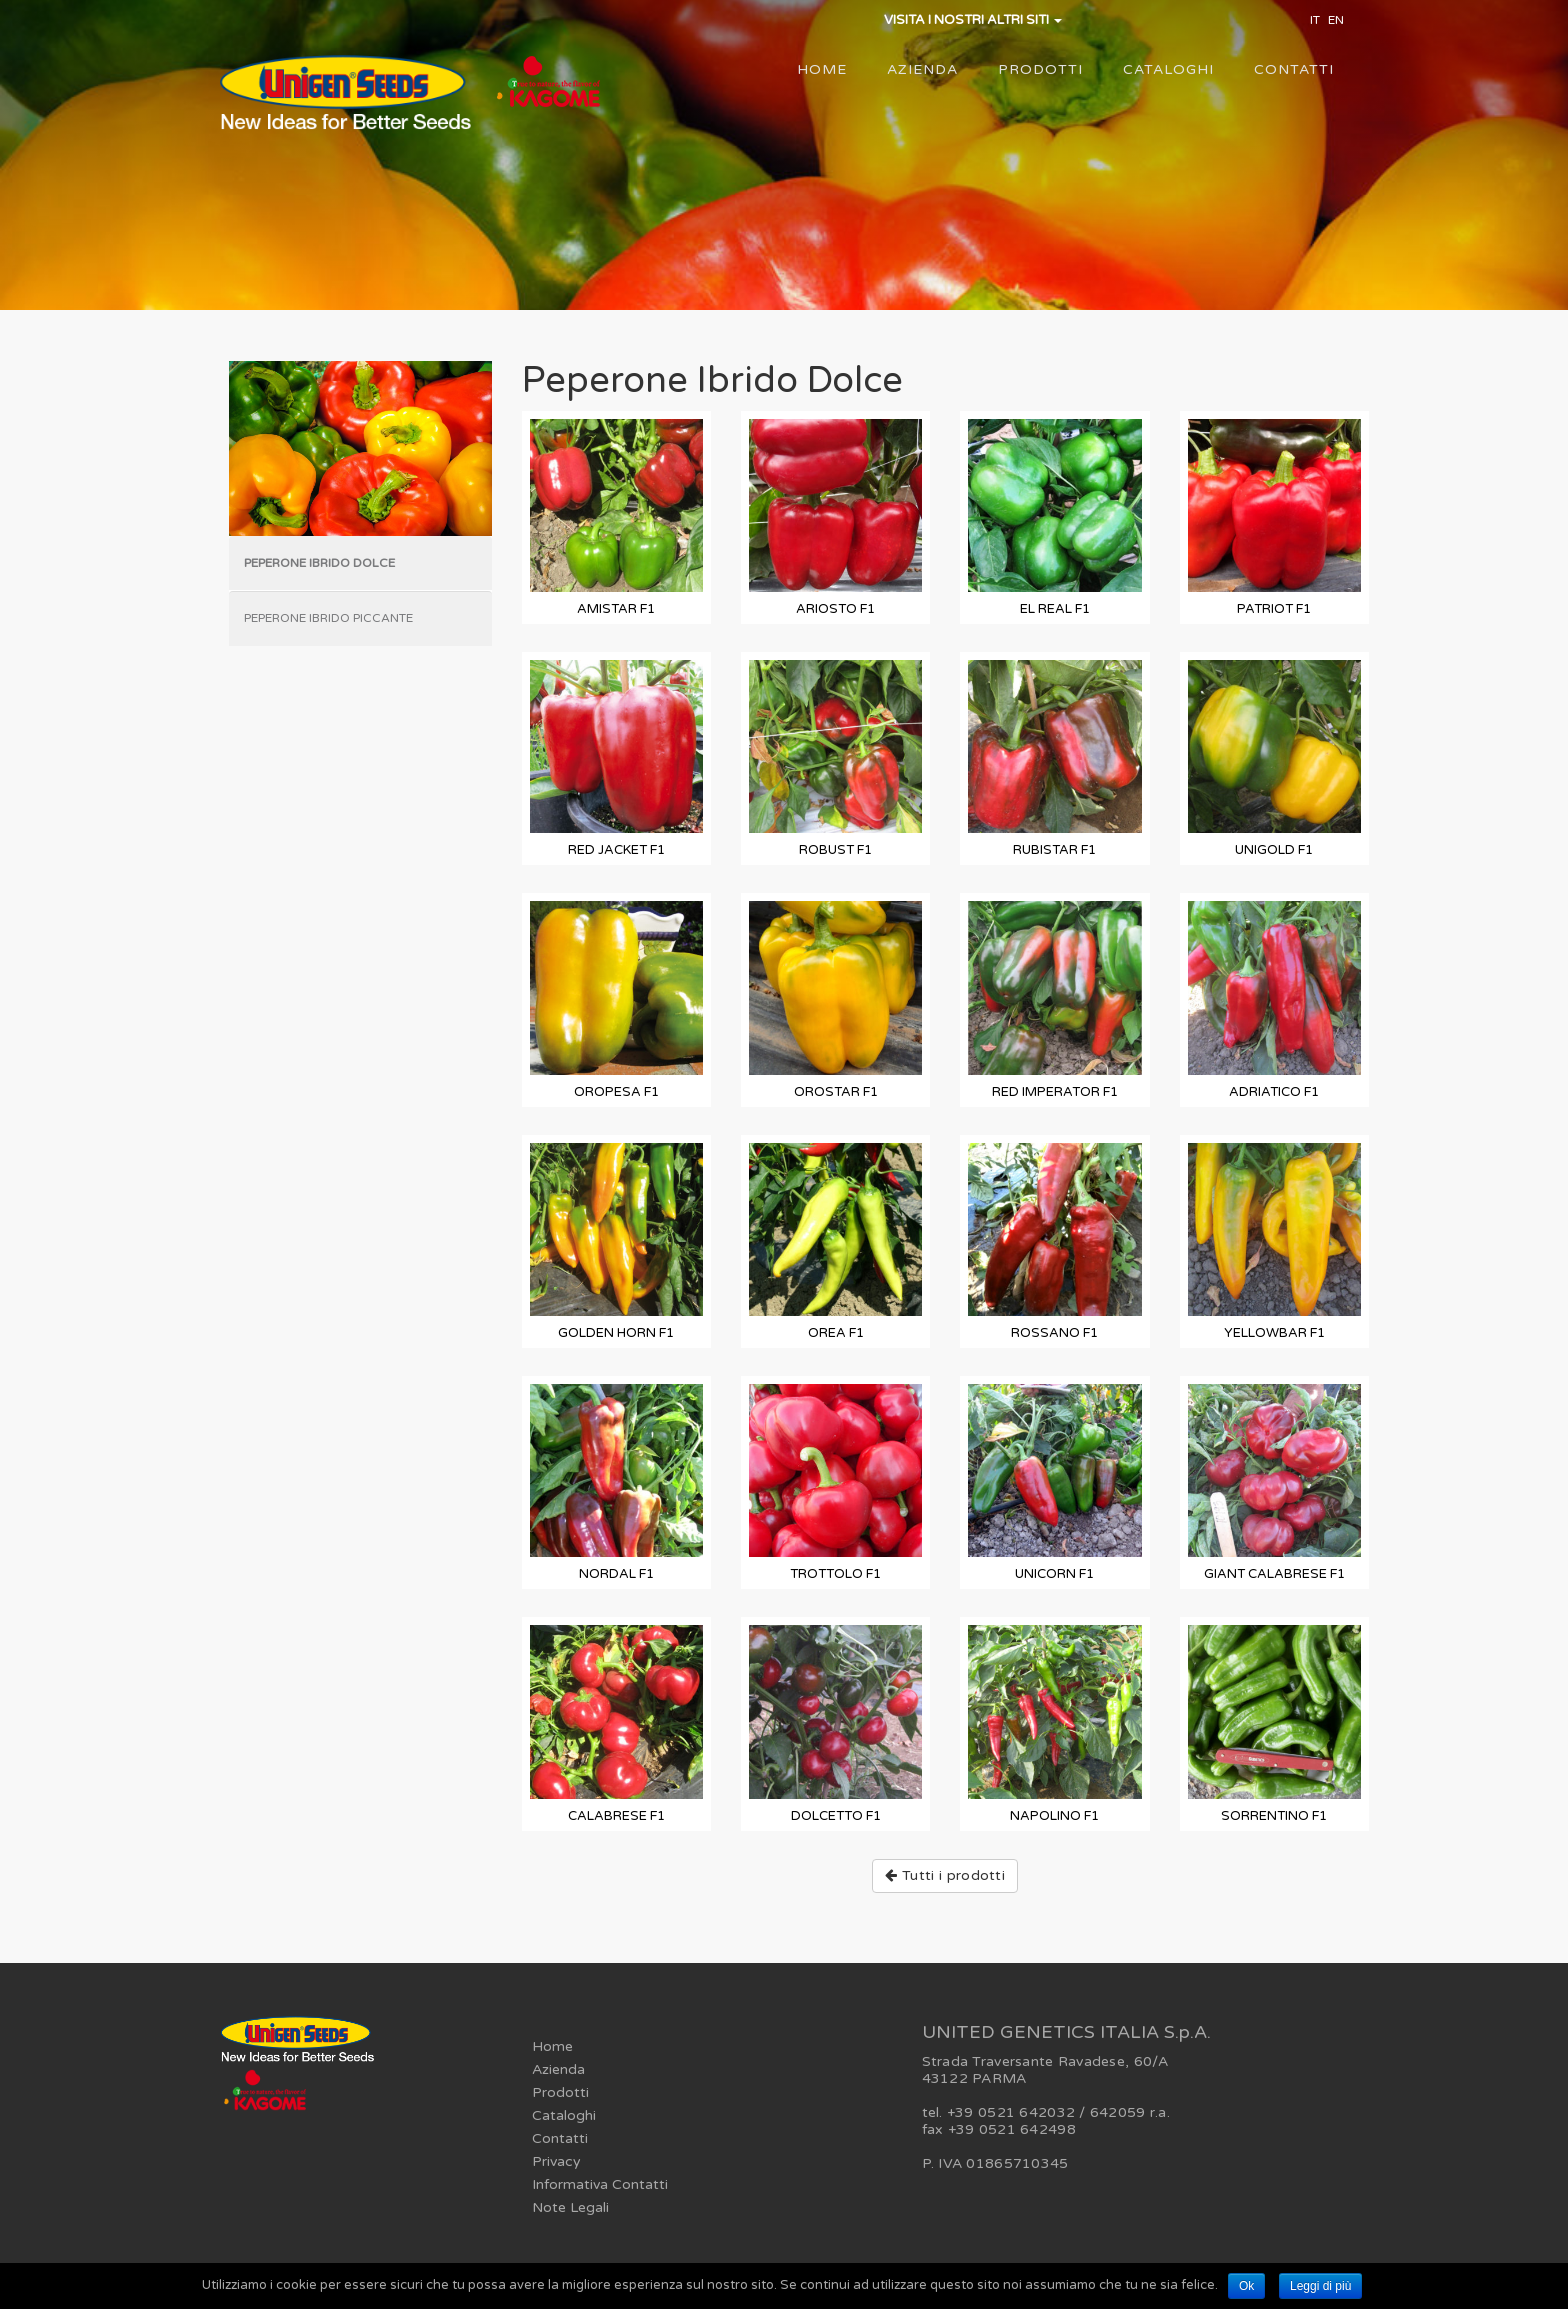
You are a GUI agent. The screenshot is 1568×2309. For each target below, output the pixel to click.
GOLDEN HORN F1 (616, 1333)
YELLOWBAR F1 (1274, 1333)
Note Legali (570, 2207)
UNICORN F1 (1054, 1574)
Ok (1246, 2286)
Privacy (556, 2161)
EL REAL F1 (1055, 609)
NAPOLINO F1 (1054, 1816)
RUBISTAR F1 (1054, 850)
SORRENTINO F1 (1274, 1816)
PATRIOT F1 (1274, 609)
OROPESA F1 (616, 1092)
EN (1336, 20)
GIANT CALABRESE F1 (1274, 1574)
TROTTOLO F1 (835, 1574)
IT (1315, 20)
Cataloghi (1168, 69)
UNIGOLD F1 (1274, 850)
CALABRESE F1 (616, 1816)
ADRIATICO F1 (1274, 1092)
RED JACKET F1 (616, 850)
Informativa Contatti (600, 2184)
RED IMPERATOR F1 (1055, 1092)
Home (822, 69)
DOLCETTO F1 (836, 1816)
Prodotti (1040, 69)
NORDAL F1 (616, 1574)
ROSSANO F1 (1054, 1333)
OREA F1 (836, 1333)
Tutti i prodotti (945, 1875)
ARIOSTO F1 (835, 609)
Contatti (1294, 69)
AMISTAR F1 (616, 609)
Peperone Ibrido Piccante (328, 618)
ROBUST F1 (835, 850)
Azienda (922, 69)
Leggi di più (1320, 2286)
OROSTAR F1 (836, 1092)
